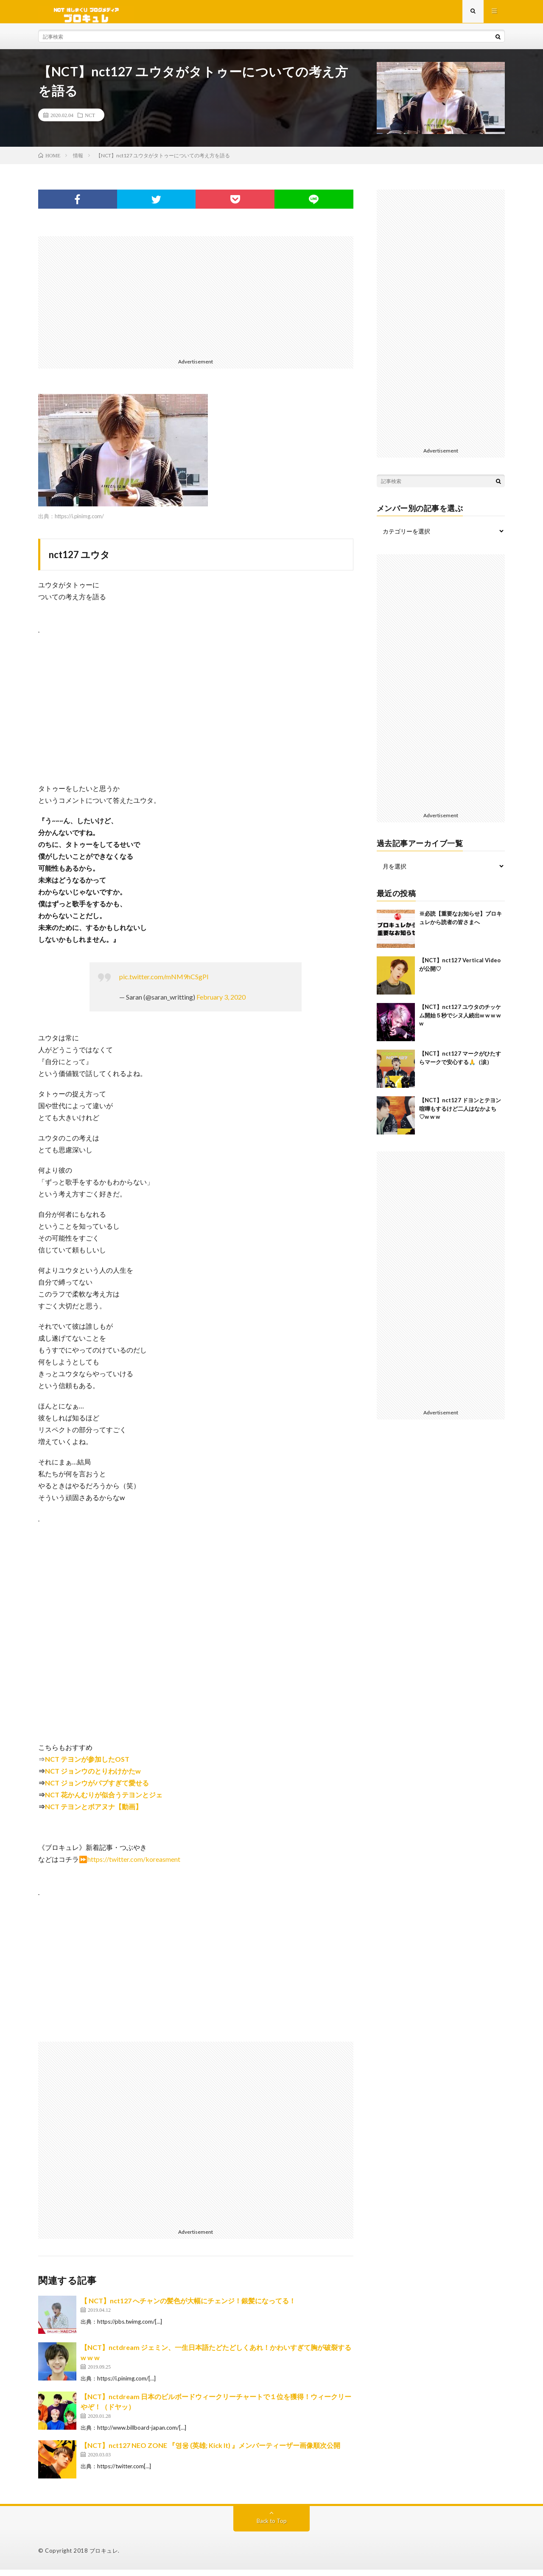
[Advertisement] (195, 302)
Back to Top (272, 2527)
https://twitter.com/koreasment (133, 1865)
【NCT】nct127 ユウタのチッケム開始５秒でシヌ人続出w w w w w (460, 1021)
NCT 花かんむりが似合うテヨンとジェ (103, 1801)
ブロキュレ (104, 2557)
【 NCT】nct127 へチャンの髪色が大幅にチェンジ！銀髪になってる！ (188, 2307)
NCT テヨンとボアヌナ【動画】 (93, 1813)
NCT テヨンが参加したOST (87, 1765)
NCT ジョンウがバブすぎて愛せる (97, 1789)
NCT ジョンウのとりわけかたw (93, 1777)
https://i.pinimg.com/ (79, 522)
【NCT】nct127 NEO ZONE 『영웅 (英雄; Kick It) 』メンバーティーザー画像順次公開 (210, 2451)
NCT (90, 121)
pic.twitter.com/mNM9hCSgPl (163, 983)
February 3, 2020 (221, 1003)
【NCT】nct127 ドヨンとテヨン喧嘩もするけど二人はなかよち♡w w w (460, 1114)
